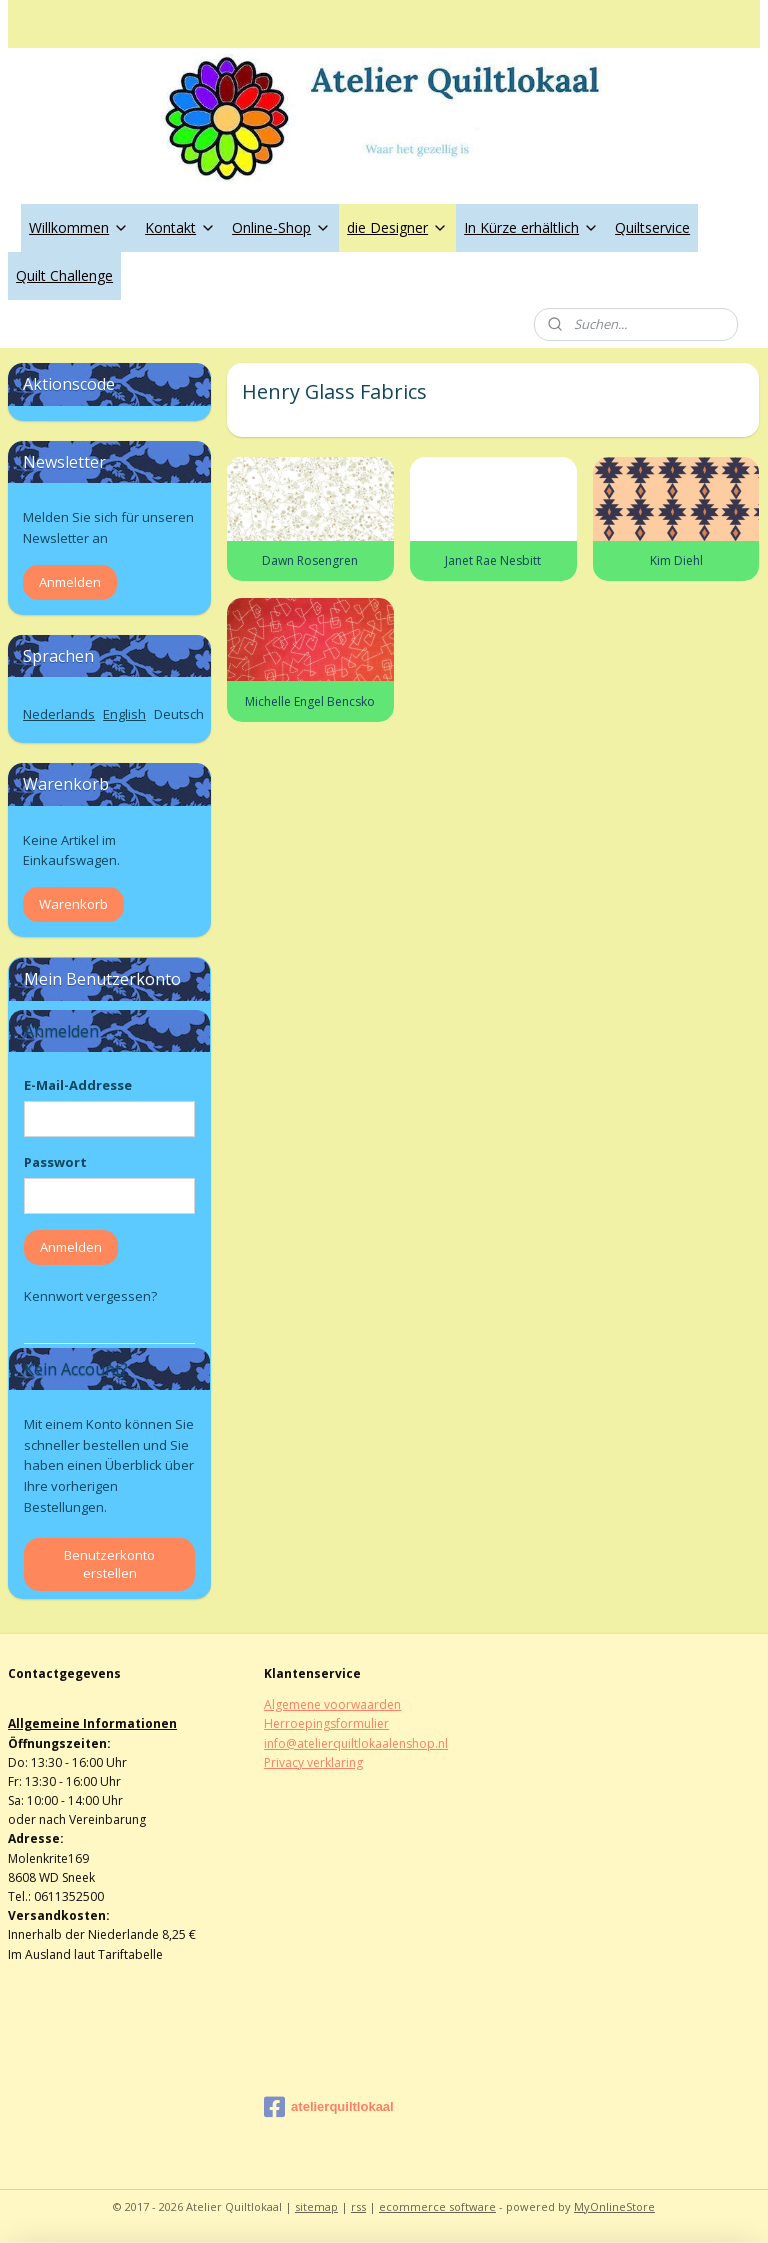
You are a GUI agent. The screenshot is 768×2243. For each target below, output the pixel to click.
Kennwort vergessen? (90, 1296)
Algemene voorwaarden (332, 1704)
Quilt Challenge (64, 275)
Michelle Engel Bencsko (311, 701)
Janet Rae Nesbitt (494, 561)
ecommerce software (437, 2206)
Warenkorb (73, 904)
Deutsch (179, 714)
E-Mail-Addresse (78, 1085)
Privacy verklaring (313, 1762)
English (124, 714)
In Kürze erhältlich (531, 227)
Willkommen (79, 227)
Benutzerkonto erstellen (109, 1564)
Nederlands (59, 714)
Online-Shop (281, 227)
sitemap (316, 2206)
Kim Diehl (676, 561)
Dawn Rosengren (311, 561)
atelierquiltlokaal (329, 2107)
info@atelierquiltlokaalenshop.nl (356, 1743)
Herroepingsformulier (326, 1723)
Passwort (55, 1162)
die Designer (397, 227)
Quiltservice (652, 227)
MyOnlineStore (614, 2206)
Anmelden (70, 582)
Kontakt (180, 227)
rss (358, 2206)
